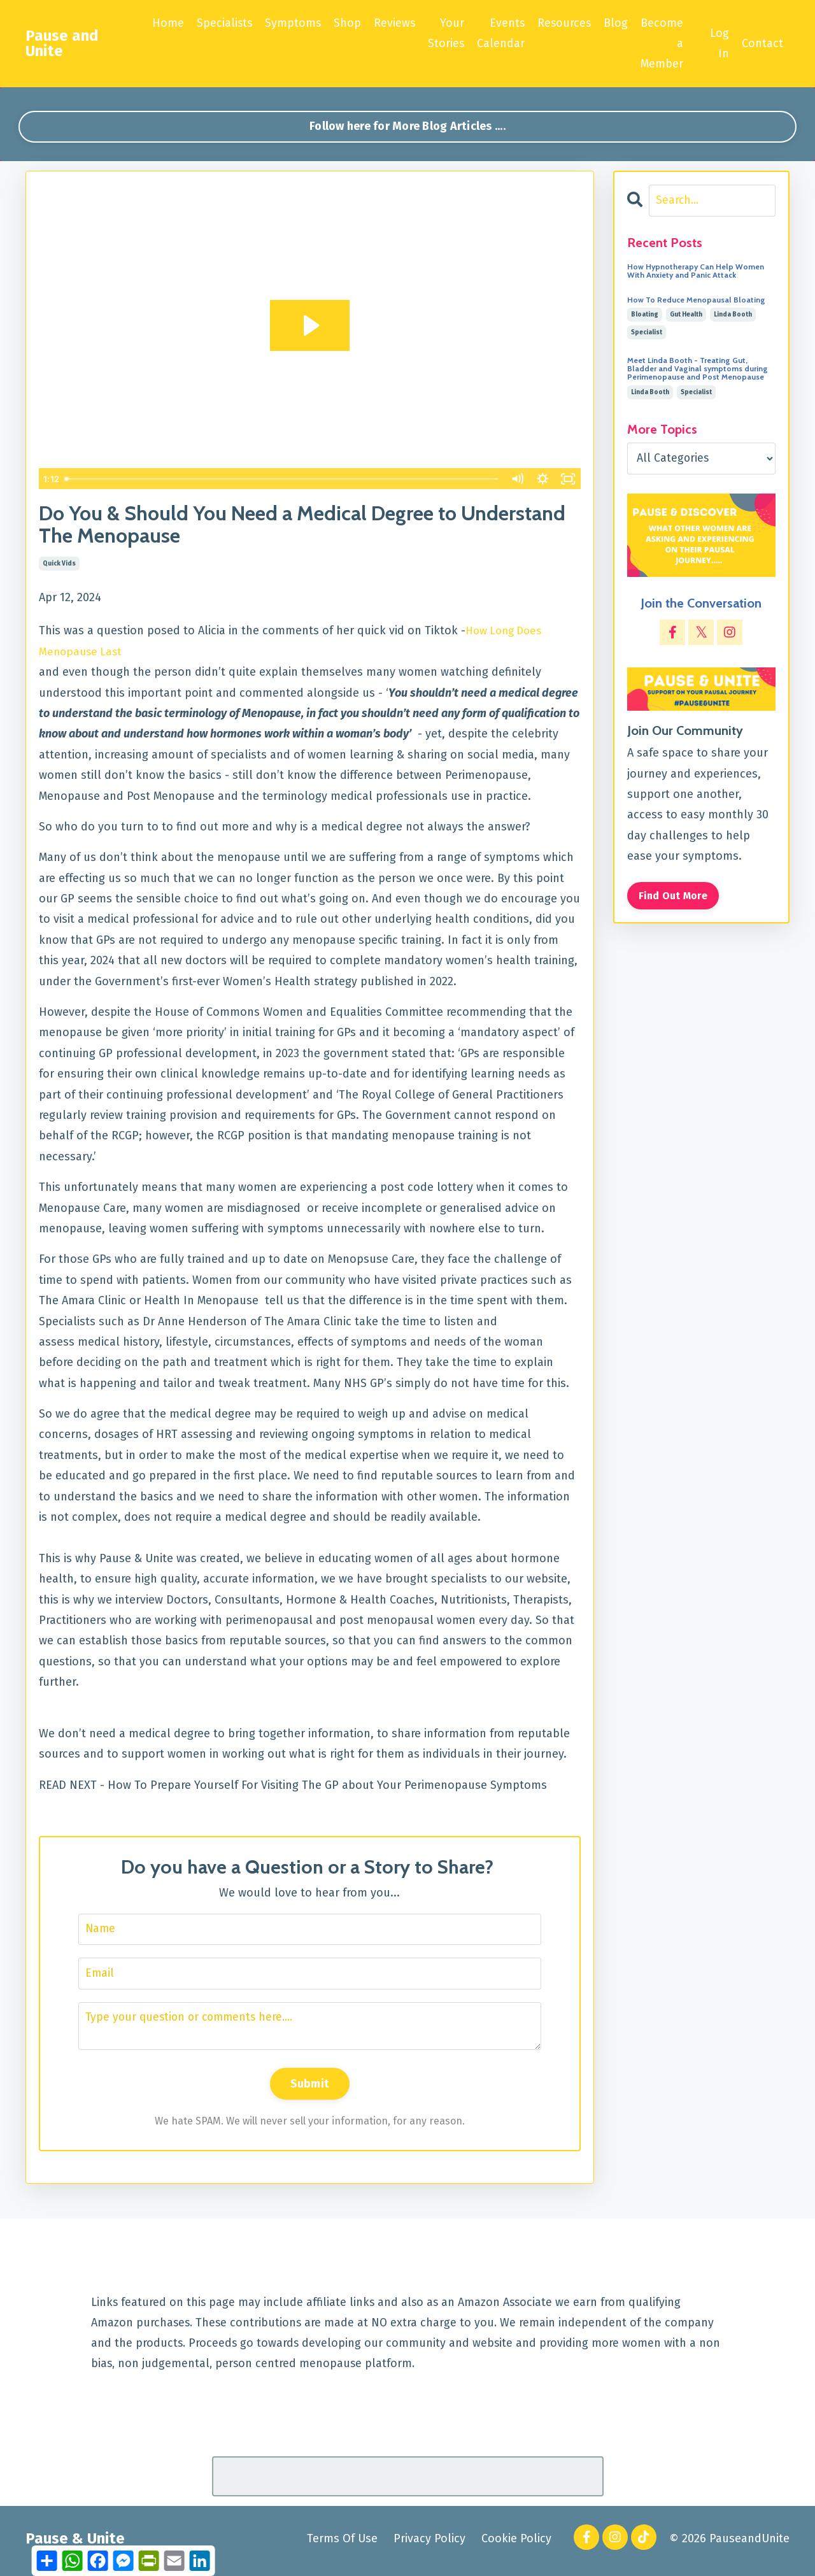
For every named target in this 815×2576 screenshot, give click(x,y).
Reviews (393, 23)
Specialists (222, 23)
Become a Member (663, 43)
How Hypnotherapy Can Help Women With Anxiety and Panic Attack (695, 272)
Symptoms (291, 23)
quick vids (59, 565)
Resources (564, 23)
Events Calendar (501, 33)
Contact (762, 43)
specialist (646, 334)
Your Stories (445, 33)
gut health (686, 316)
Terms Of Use (342, 2543)
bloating (644, 316)
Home (165, 23)
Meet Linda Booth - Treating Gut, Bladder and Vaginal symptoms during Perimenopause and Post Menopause (697, 370)
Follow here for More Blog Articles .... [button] (407, 127)
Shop (346, 23)
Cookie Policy (516, 2543)
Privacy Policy (429, 2543)
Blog (617, 23)
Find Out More (674, 897)
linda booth (733, 316)
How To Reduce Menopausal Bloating (696, 301)
